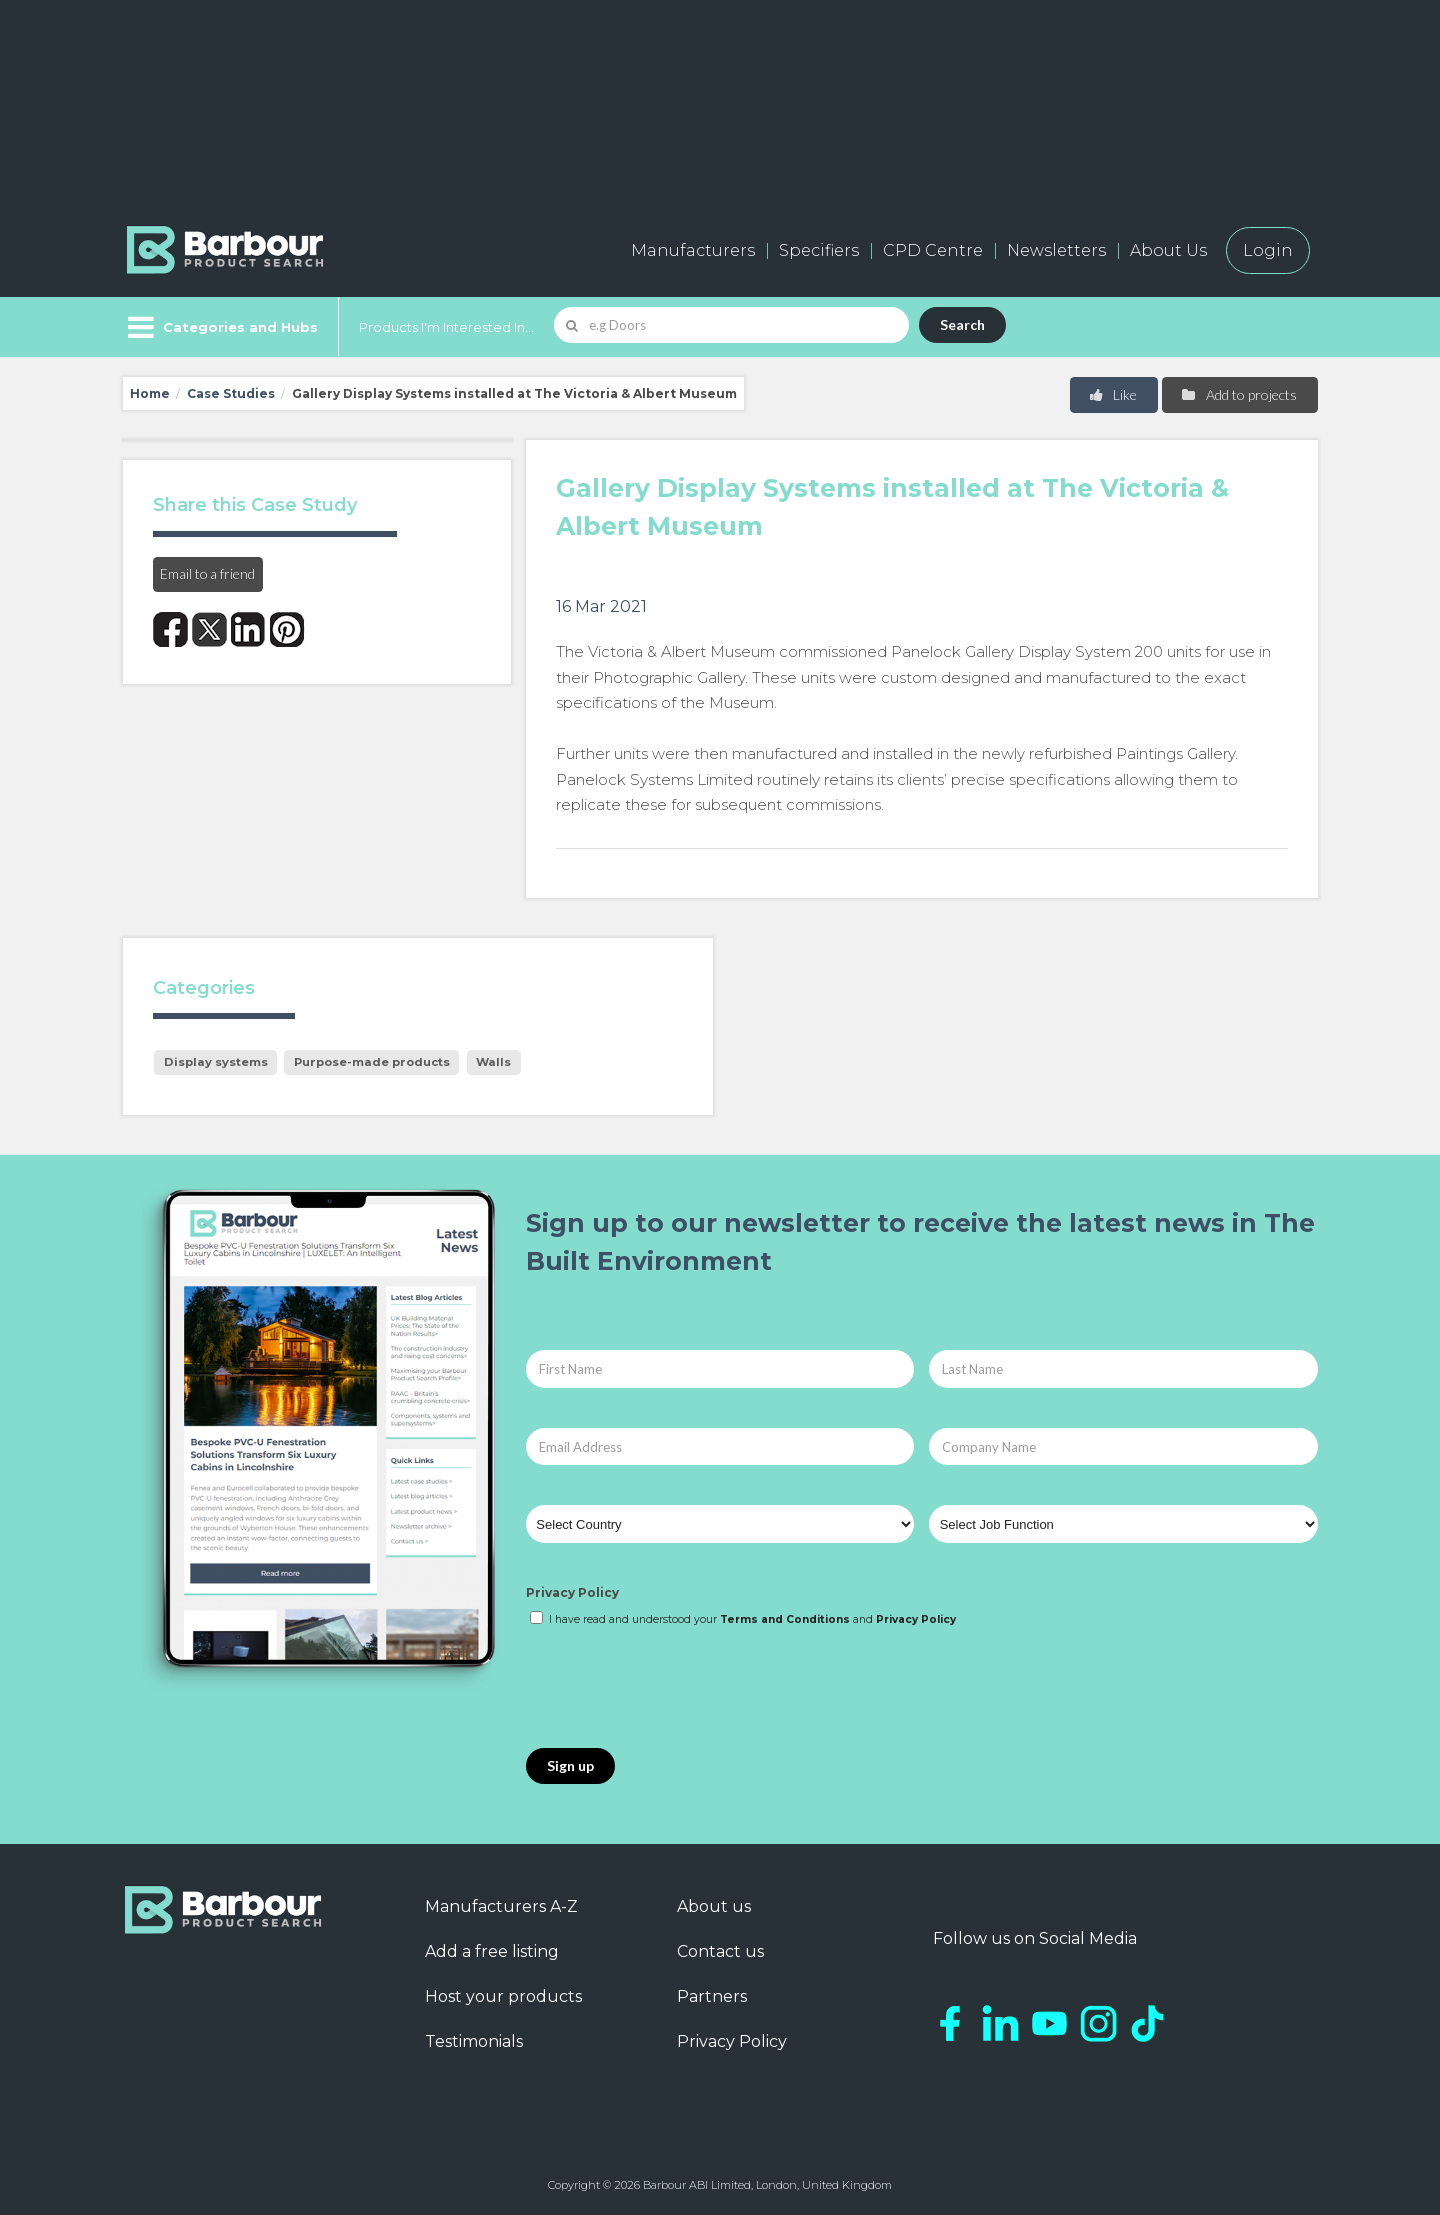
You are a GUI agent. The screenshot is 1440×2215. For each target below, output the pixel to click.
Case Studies (231, 393)
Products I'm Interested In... (446, 327)
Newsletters (1056, 250)
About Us (1168, 250)
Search (962, 324)
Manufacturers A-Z (501, 1906)
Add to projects (1238, 394)
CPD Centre (933, 250)
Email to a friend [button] (207, 573)
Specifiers (819, 250)
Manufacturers (693, 250)
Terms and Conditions (785, 1619)
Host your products (503, 1996)
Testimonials (474, 2041)
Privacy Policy (572, 1592)
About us (714, 1906)
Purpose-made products (372, 1062)
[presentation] (678, 1689)
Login (1268, 250)
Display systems (216, 1062)
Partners (712, 1996)
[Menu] (220, 327)
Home (150, 393)
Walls (493, 1062)
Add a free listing (492, 1951)
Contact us (720, 1951)
